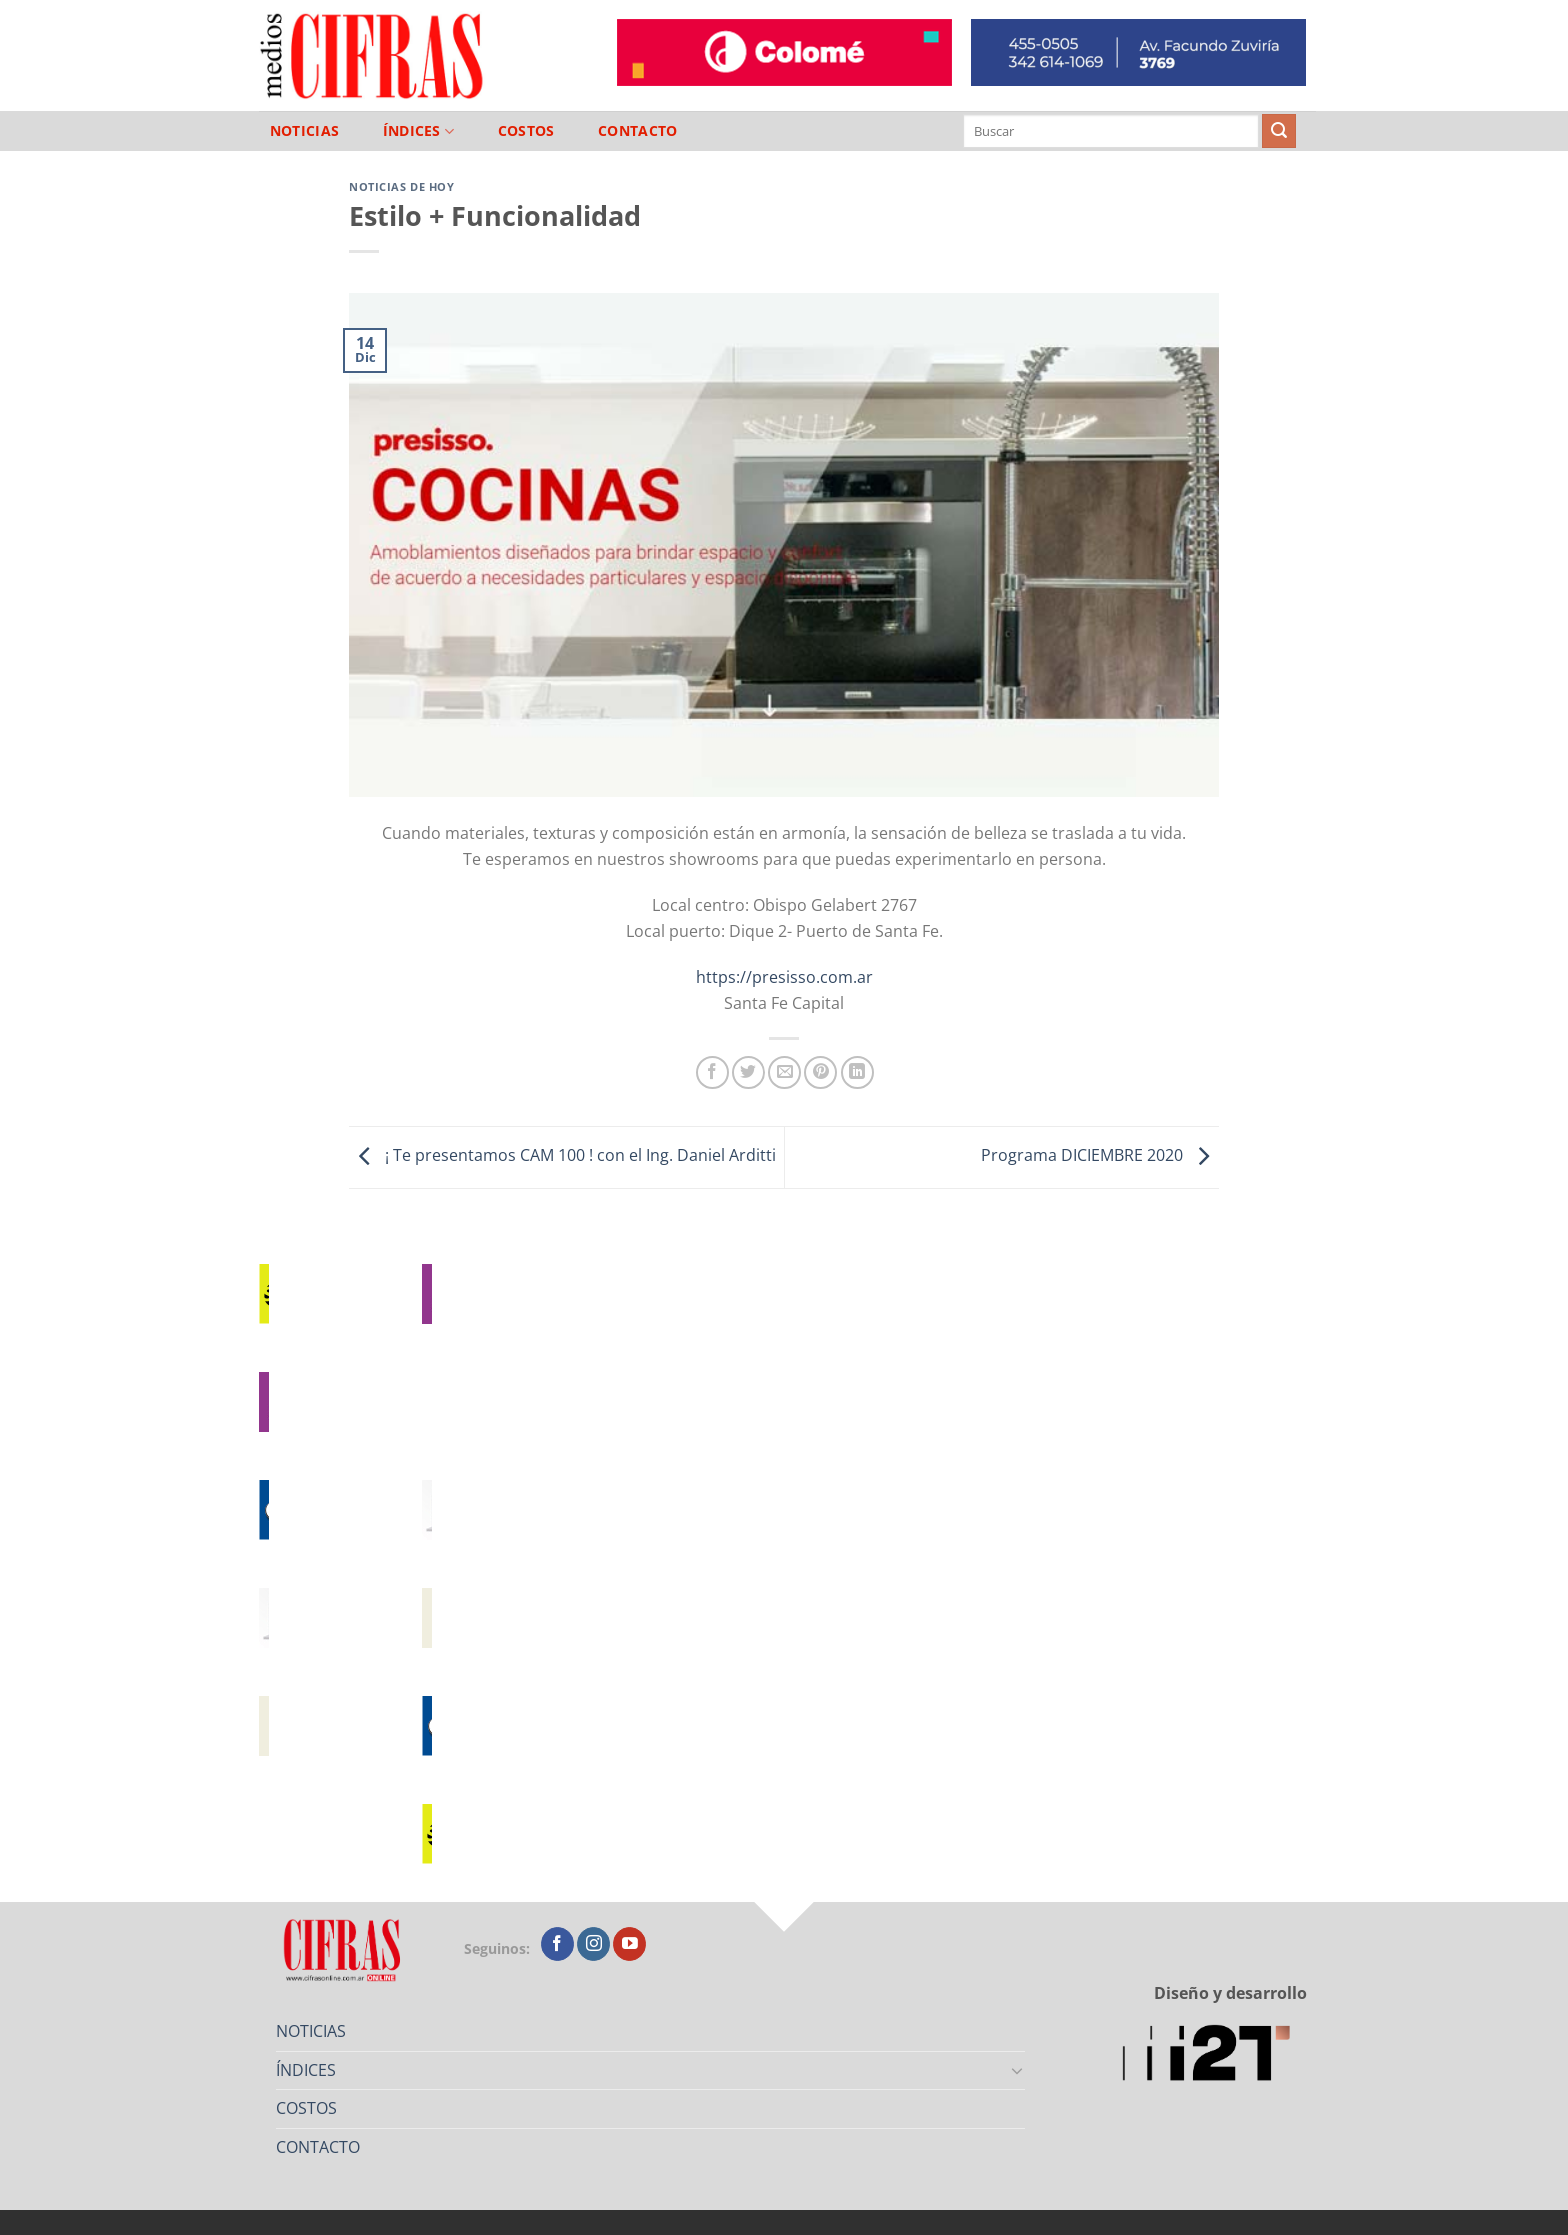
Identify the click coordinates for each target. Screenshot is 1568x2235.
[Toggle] (1018, 2070)
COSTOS (526, 131)
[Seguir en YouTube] (629, 1944)
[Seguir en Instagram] (593, 1944)
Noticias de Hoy (401, 186)
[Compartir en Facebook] (712, 1072)
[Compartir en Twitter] (748, 1072)
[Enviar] (1279, 131)
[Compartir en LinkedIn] (857, 1072)
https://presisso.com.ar (784, 977)
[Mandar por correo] (784, 1072)
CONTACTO (637, 131)
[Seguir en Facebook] (557, 1944)
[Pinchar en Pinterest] (820, 1072)
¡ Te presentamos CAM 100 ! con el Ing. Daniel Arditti (562, 1156)
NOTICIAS (304, 131)
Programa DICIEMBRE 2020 (1100, 1156)
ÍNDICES (419, 131)
